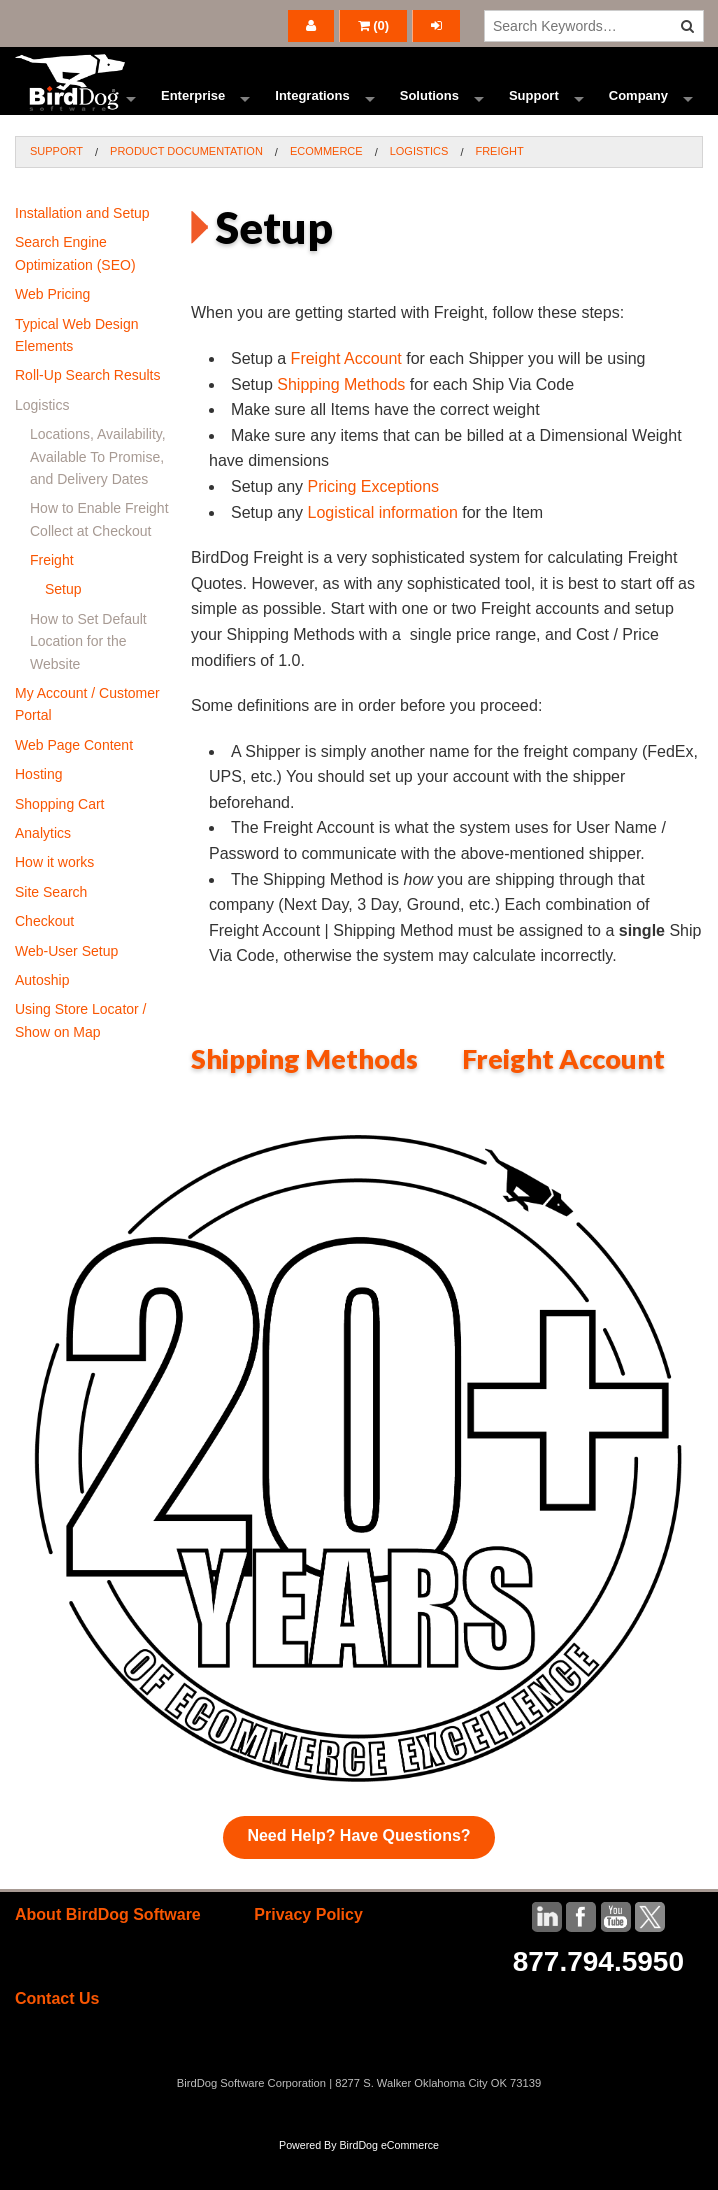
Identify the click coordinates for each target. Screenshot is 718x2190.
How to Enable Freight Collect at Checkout (99, 556)
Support (534, 114)
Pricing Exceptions (374, 523)
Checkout (44, 958)
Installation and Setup (82, 250)
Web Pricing (52, 331)
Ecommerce (74, 114)
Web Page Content (74, 781)
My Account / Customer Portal (87, 741)
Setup (63, 626)
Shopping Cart (60, 840)
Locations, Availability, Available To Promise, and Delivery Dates (98, 493)
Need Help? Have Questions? (358, 1872)
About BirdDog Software (108, 1951)
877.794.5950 (598, 1998)
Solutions (429, 114)
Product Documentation (186, 188)
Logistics (419, 188)
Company (638, 114)
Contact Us (57, 2034)
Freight (499, 188)
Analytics (43, 870)
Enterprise (193, 114)
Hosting (38, 811)
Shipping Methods (341, 420)
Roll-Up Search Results (88, 412)
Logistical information (383, 548)
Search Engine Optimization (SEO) (75, 290)
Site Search (51, 928)
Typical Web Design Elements (76, 371)
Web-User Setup (66, 987)
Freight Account (346, 395)
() (374, 25)
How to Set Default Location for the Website (88, 677)
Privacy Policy (308, 1951)
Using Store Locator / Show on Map (81, 1057)
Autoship (42, 1017)
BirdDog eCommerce (389, 2182)
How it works (54, 899)
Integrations (312, 114)
